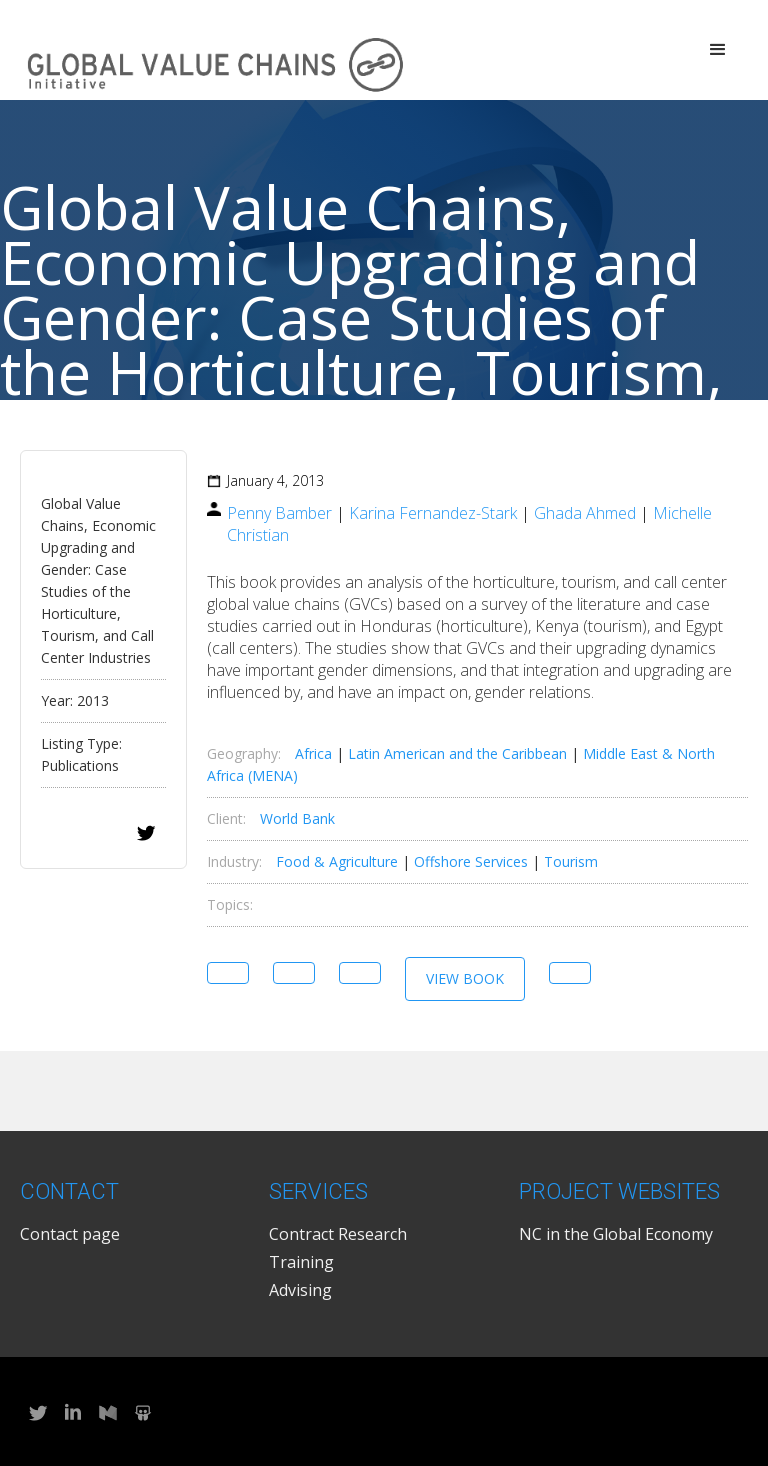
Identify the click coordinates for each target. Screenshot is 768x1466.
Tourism (571, 861)
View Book (465, 978)
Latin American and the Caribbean (457, 753)
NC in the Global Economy (616, 1234)
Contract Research (338, 1234)
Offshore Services (471, 861)
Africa (313, 753)
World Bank (297, 818)
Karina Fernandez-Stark (433, 513)
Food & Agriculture (337, 861)
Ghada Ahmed (585, 513)
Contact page (70, 1234)
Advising (300, 1290)
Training (301, 1262)
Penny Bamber (279, 513)
